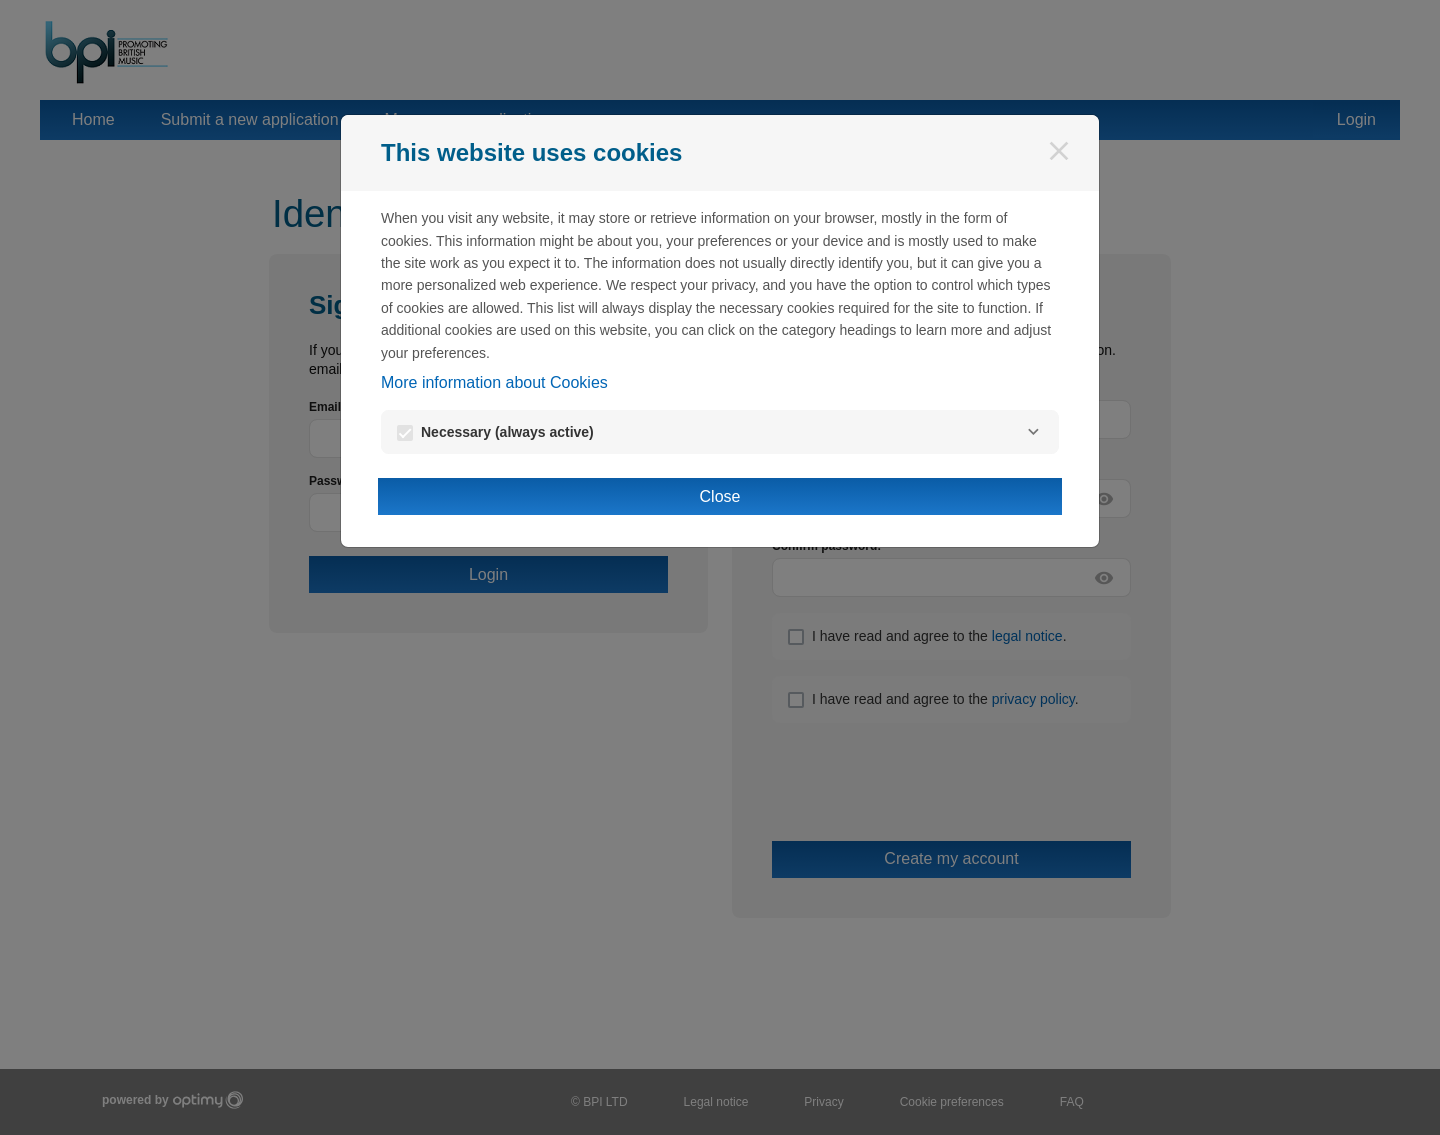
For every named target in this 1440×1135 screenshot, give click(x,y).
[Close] (1059, 151)
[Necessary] (1033, 432)
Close (720, 496)
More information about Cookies (494, 382)
